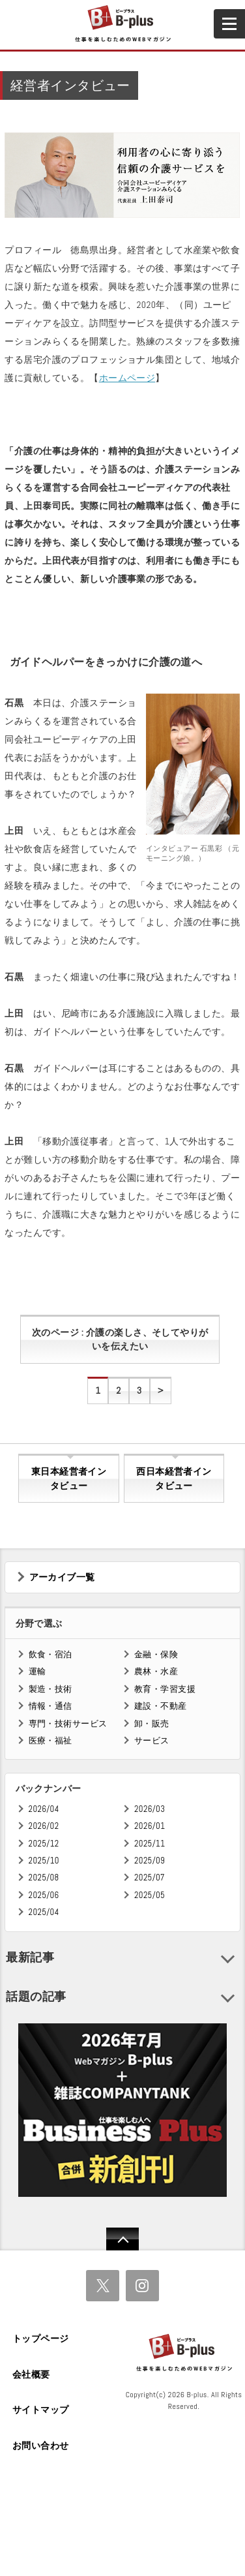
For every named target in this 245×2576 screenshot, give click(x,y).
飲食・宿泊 (50, 1654)
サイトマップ (40, 2409)
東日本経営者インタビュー (68, 1478)
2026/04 (44, 1809)
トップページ (40, 2338)
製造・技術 (50, 1688)
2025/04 (44, 1912)
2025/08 (44, 1877)
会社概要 (31, 2374)
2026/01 (149, 1826)
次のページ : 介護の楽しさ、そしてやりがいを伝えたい (120, 1339)
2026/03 (149, 1809)
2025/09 (149, 1860)
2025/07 (149, 1877)
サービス (151, 1740)
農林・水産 (156, 1671)
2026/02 (44, 1826)
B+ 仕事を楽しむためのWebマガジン (122, 24)
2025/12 (44, 1843)
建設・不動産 (160, 1705)
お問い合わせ (40, 2445)
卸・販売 (151, 1723)
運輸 (37, 1671)
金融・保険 (156, 1654)
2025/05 (149, 1895)
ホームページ (127, 378)
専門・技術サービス (68, 1723)
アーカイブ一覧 (62, 1577)
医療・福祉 (50, 1740)
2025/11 (149, 1843)
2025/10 (44, 1860)
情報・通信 (50, 1705)
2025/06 (44, 1895)
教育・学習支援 (164, 1688)
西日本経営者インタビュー (173, 1478)
